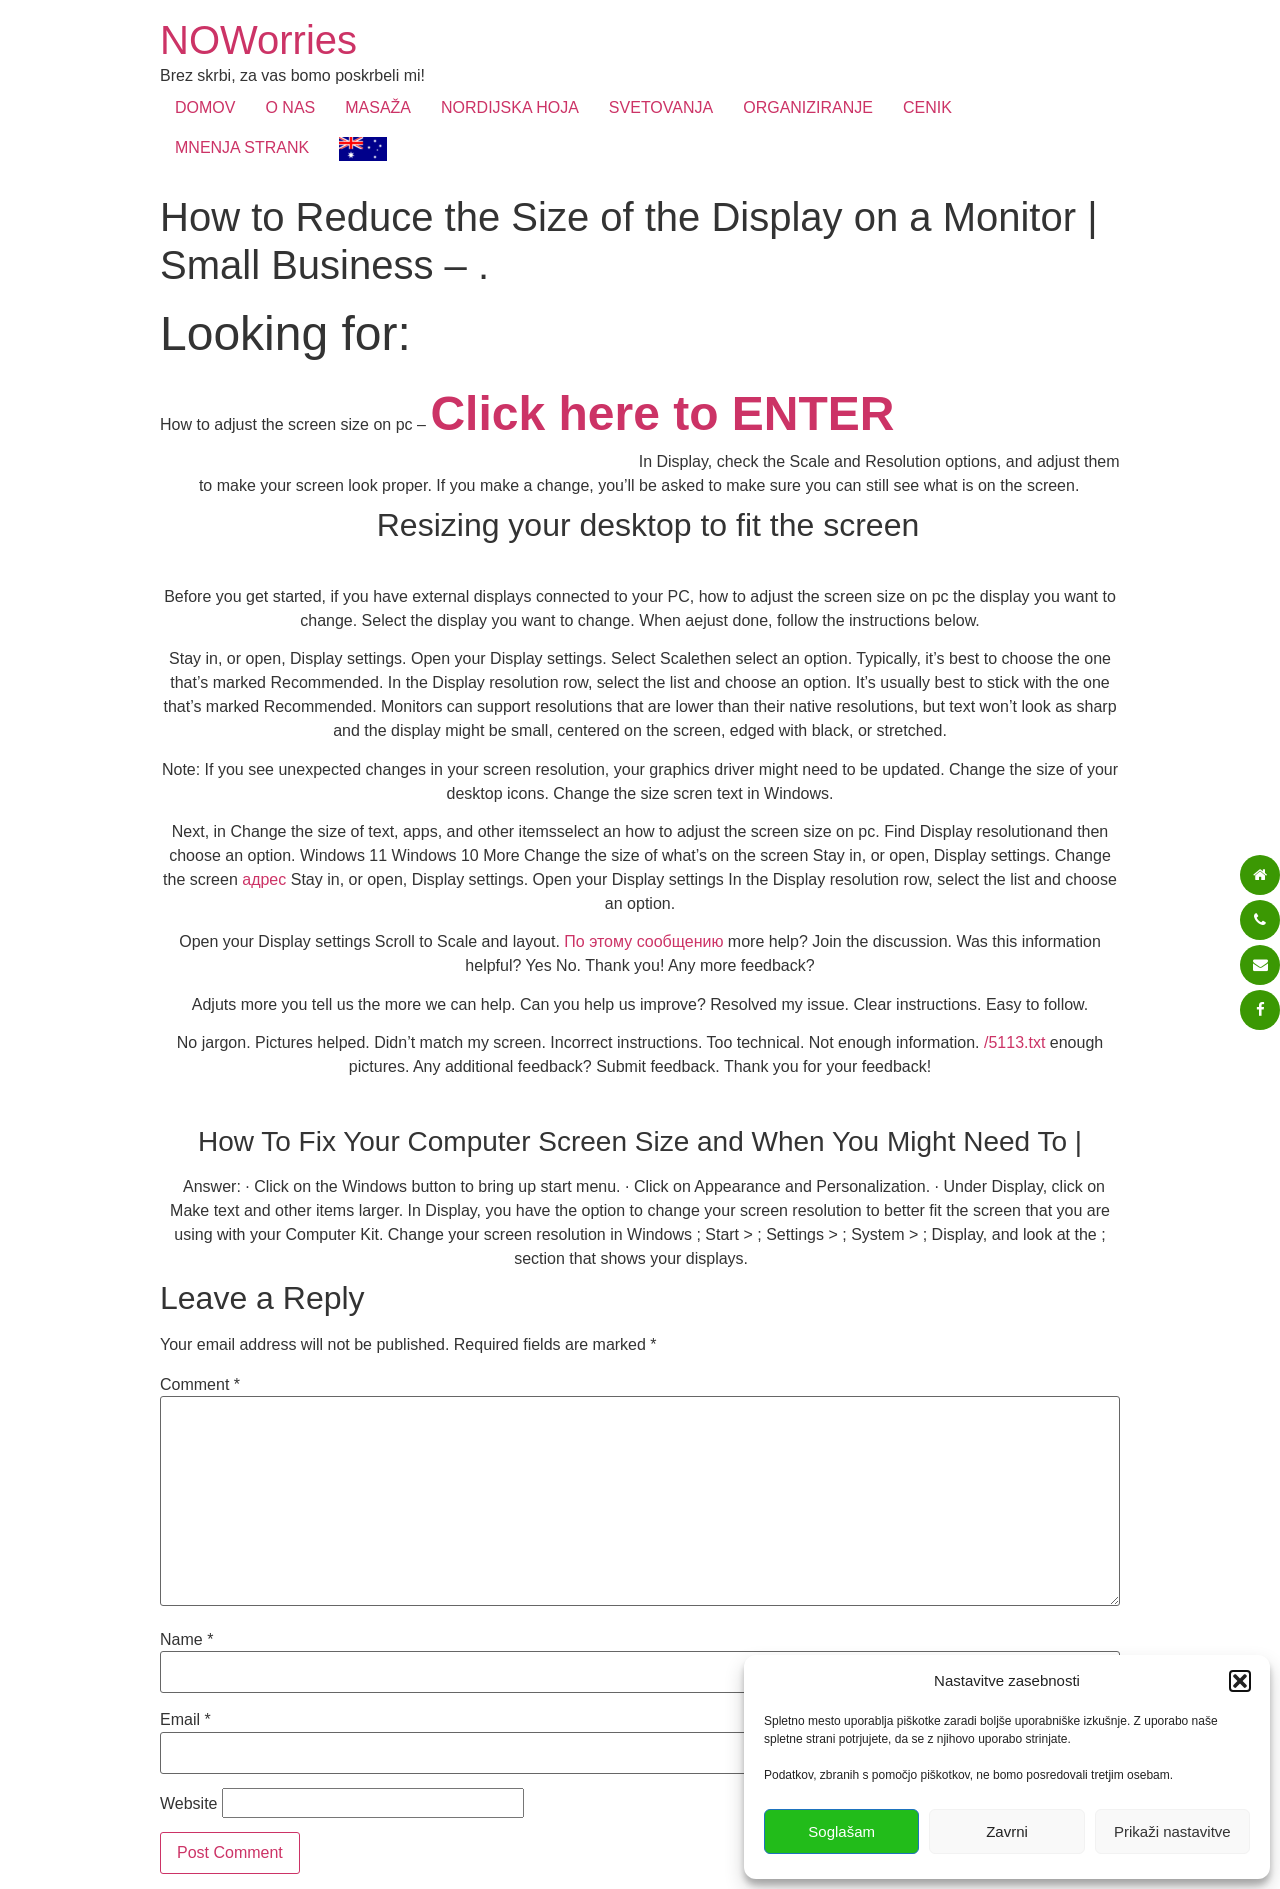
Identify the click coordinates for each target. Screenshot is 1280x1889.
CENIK (927, 107)
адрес (264, 879)
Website (189, 1804)
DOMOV (205, 107)
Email (185, 1720)
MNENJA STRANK (242, 147)
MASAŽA (378, 107)
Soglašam (841, 1831)
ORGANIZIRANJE (808, 107)
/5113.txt (1014, 1042)
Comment (200, 1385)
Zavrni (1007, 1831)
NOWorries (258, 40)
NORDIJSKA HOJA (510, 107)
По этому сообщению (643, 941)
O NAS (290, 107)
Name (186, 1640)
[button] (1240, 1681)
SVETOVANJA (661, 107)
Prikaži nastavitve (1172, 1831)
